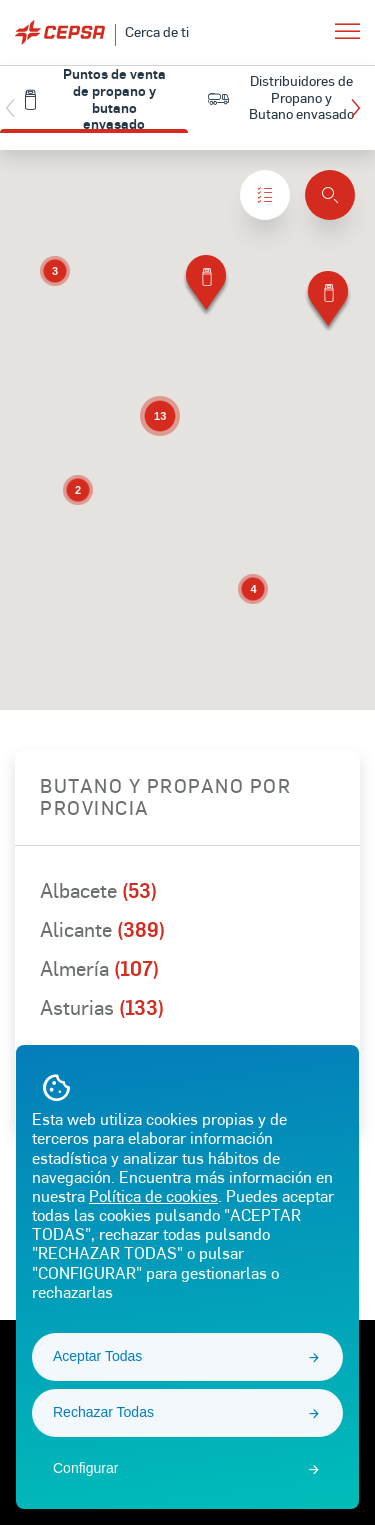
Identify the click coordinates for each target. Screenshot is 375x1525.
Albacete (98, 890)
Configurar (85, 1468)
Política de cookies (153, 1195)
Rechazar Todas (103, 1412)
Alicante (102, 929)
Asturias (102, 1007)
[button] (360, 108)
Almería (99, 968)
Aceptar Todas (97, 1356)
